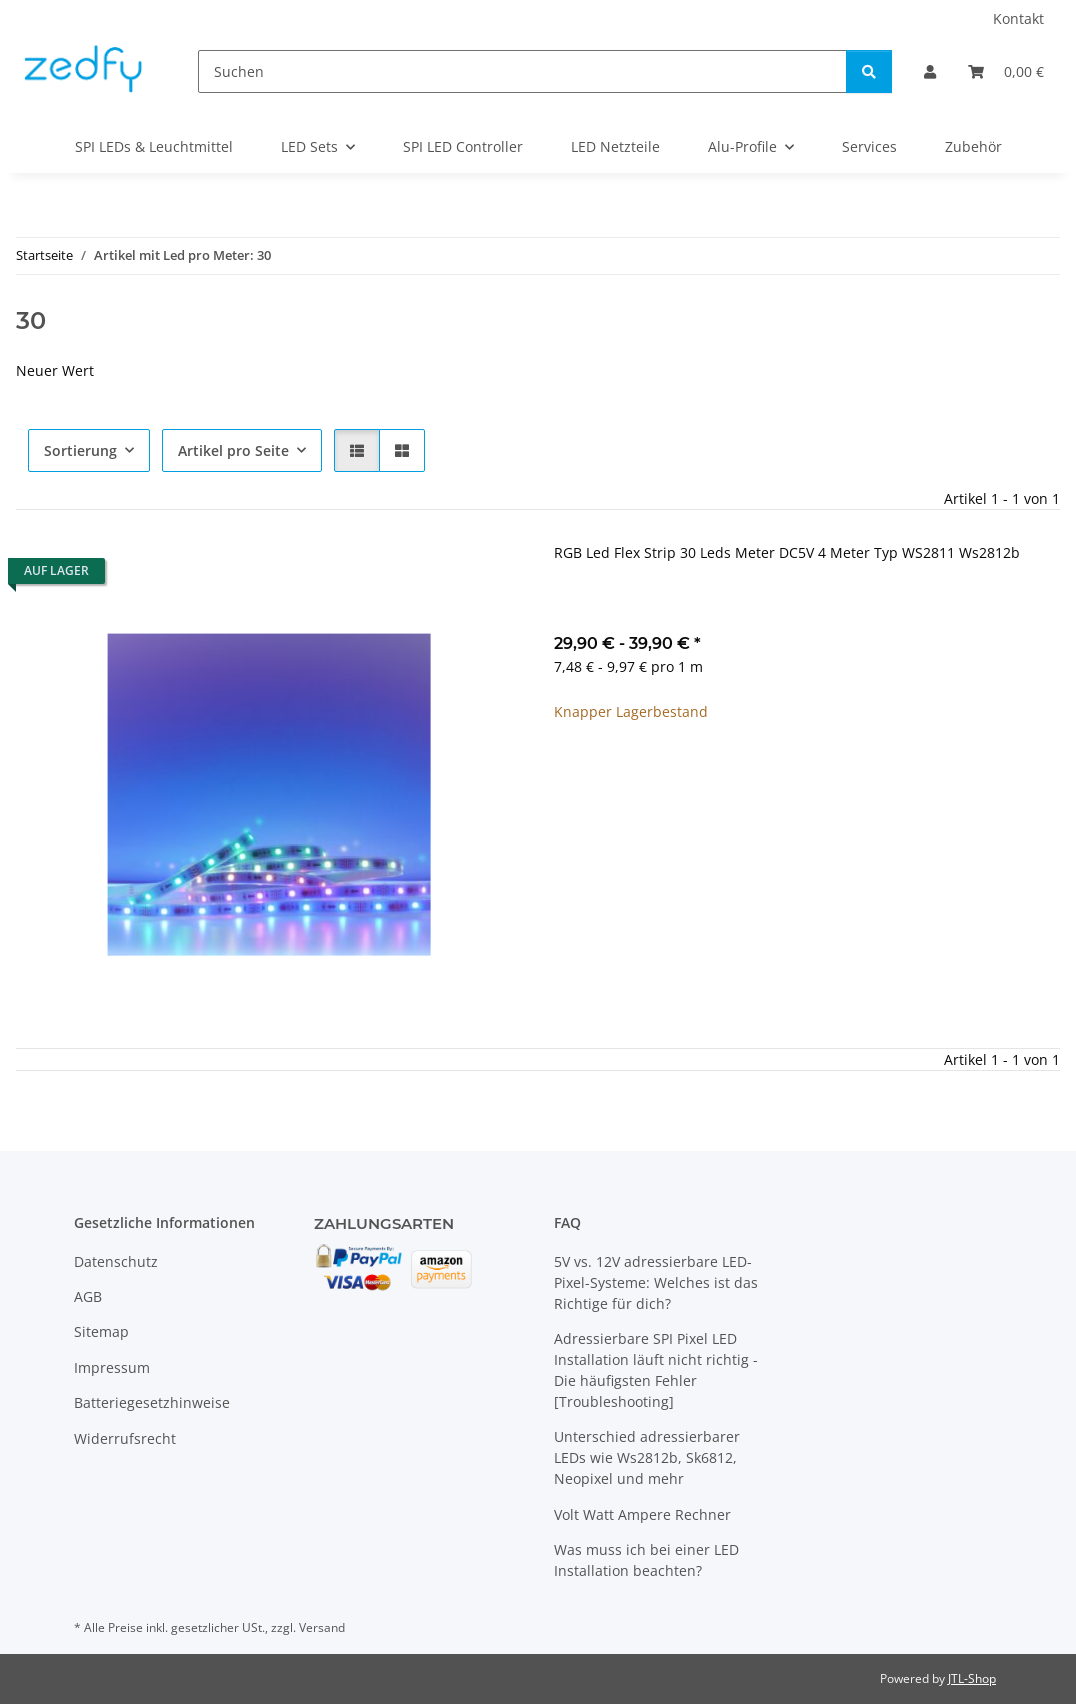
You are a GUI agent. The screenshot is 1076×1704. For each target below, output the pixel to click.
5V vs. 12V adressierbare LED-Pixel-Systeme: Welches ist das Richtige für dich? (656, 1282)
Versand (322, 1627)
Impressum (112, 1367)
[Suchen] (522, 71)
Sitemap (101, 1331)
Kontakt (1018, 18)
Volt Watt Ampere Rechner (642, 1514)
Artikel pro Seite (233, 450)
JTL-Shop (972, 1678)
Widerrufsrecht (125, 1438)
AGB (88, 1296)
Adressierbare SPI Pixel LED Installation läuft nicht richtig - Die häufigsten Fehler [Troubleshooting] (656, 1370)
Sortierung (80, 450)
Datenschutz (116, 1261)
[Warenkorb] (1006, 71)
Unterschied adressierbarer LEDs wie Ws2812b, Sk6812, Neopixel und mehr (647, 1457)
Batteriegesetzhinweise (152, 1402)
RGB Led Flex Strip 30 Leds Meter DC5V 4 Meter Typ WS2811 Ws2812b (787, 552)
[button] (930, 71)
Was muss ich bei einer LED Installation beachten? (646, 1560)
